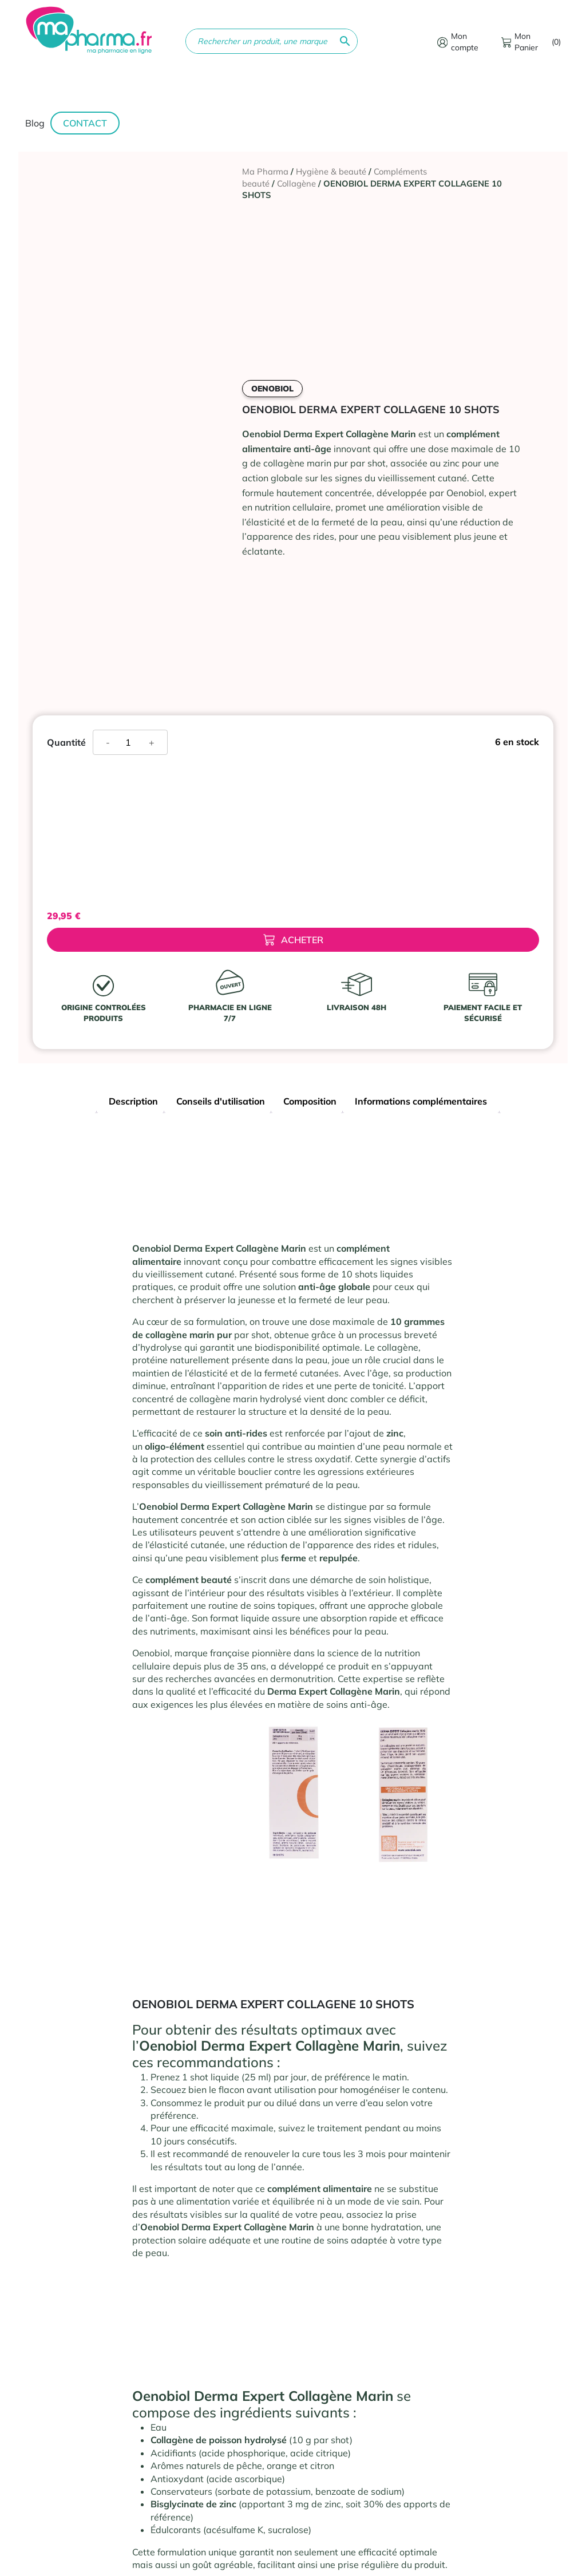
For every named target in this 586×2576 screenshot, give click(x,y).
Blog (35, 123)
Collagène (296, 183)
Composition (309, 1101)
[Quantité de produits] (132, 742)
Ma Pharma (265, 171)
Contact (85, 123)
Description (133, 1101)
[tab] (133, 1102)
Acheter (293, 940)
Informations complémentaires (421, 1101)
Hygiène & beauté (331, 171)
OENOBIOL (272, 388)
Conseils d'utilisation (220, 1101)
